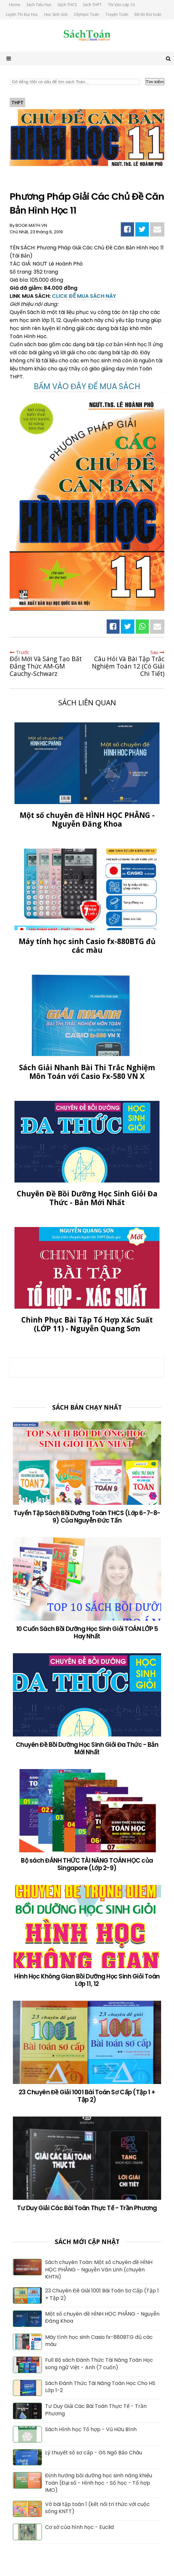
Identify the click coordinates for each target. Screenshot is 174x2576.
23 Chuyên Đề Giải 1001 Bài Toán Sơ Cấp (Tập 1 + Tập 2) (87, 2096)
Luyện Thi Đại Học (22, 14)
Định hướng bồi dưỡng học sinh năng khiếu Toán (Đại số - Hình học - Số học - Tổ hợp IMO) (98, 2483)
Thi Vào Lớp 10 (121, 4)
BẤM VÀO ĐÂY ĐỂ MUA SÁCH (87, 386)
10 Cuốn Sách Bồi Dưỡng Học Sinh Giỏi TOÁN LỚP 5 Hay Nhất (87, 1633)
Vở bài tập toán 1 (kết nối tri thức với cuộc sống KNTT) (97, 2508)
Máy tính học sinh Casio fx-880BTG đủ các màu (99, 2341)
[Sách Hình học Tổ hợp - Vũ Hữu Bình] (27, 2440)
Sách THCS (67, 4)
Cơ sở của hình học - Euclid (79, 2527)
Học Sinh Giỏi (56, 14)
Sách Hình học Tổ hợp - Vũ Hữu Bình (91, 2429)
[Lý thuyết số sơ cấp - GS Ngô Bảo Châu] (27, 2463)
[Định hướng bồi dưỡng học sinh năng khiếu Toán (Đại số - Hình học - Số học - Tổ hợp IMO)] (27, 2486)
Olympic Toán (86, 14)
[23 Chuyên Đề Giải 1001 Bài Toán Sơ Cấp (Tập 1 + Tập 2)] (27, 2301)
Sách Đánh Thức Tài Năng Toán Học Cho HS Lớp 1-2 (100, 2387)
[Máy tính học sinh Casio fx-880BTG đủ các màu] (27, 2347)
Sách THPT (92, 4)
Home (14, 4)
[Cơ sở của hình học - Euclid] (27, 2538)
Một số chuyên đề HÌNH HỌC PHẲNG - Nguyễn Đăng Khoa (102, 2317)
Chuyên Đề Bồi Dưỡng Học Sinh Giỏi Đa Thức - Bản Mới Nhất (87, 1748)
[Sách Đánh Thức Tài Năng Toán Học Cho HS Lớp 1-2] (27, 2394)
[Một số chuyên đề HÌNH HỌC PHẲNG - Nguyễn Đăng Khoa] (27, 2325)
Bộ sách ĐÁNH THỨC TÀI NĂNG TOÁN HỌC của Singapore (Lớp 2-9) (87, 1864)
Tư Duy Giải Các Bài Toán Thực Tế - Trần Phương (87, 2208)
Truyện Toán (116, 14)
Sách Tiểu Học (39, 4)
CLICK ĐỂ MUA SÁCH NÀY (84, 296)
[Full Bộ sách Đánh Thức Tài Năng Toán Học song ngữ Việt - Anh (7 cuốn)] (27, 2371)
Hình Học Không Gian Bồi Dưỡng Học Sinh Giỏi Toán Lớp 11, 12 (87, 1980)
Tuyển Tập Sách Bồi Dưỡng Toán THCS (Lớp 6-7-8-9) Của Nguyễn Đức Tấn (87, 1517)
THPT (17, 102)
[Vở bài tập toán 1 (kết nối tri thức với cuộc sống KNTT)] (27, 2515)
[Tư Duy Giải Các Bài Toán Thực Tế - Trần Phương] (27, 2417)
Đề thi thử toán (147, 14)
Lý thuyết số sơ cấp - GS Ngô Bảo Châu (93, 2452)
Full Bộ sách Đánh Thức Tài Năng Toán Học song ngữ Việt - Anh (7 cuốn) (99, 2364)
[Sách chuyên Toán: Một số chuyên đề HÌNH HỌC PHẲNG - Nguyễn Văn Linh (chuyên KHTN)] (27, 2273)
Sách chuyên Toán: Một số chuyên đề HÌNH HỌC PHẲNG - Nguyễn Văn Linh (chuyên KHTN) (98, 2269)
